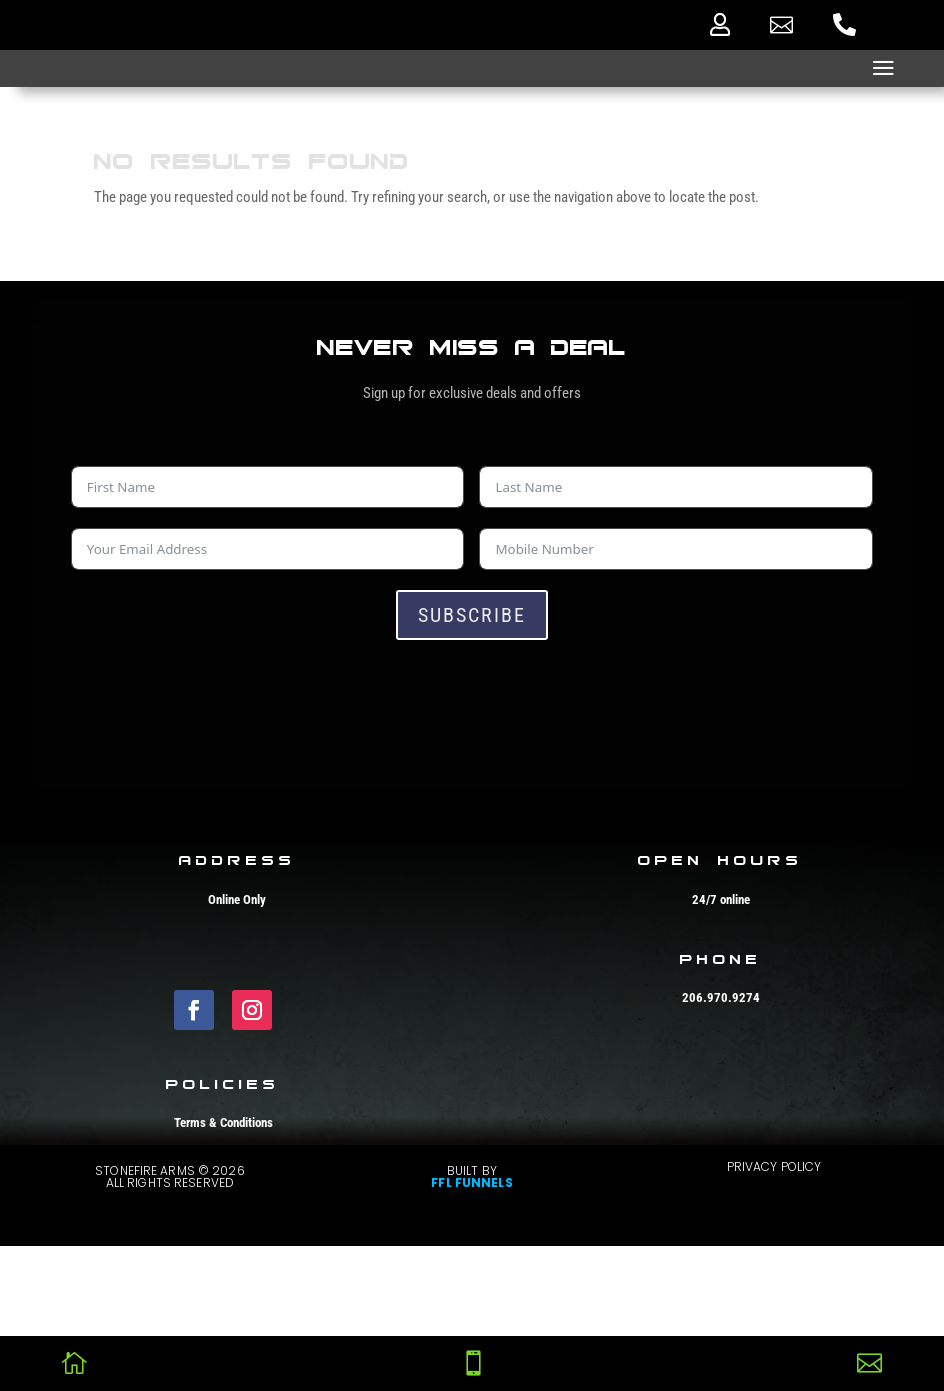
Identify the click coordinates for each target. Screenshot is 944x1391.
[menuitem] (720, 24)
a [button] (883, 68)
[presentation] (223, 699)
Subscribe (472, 615)
